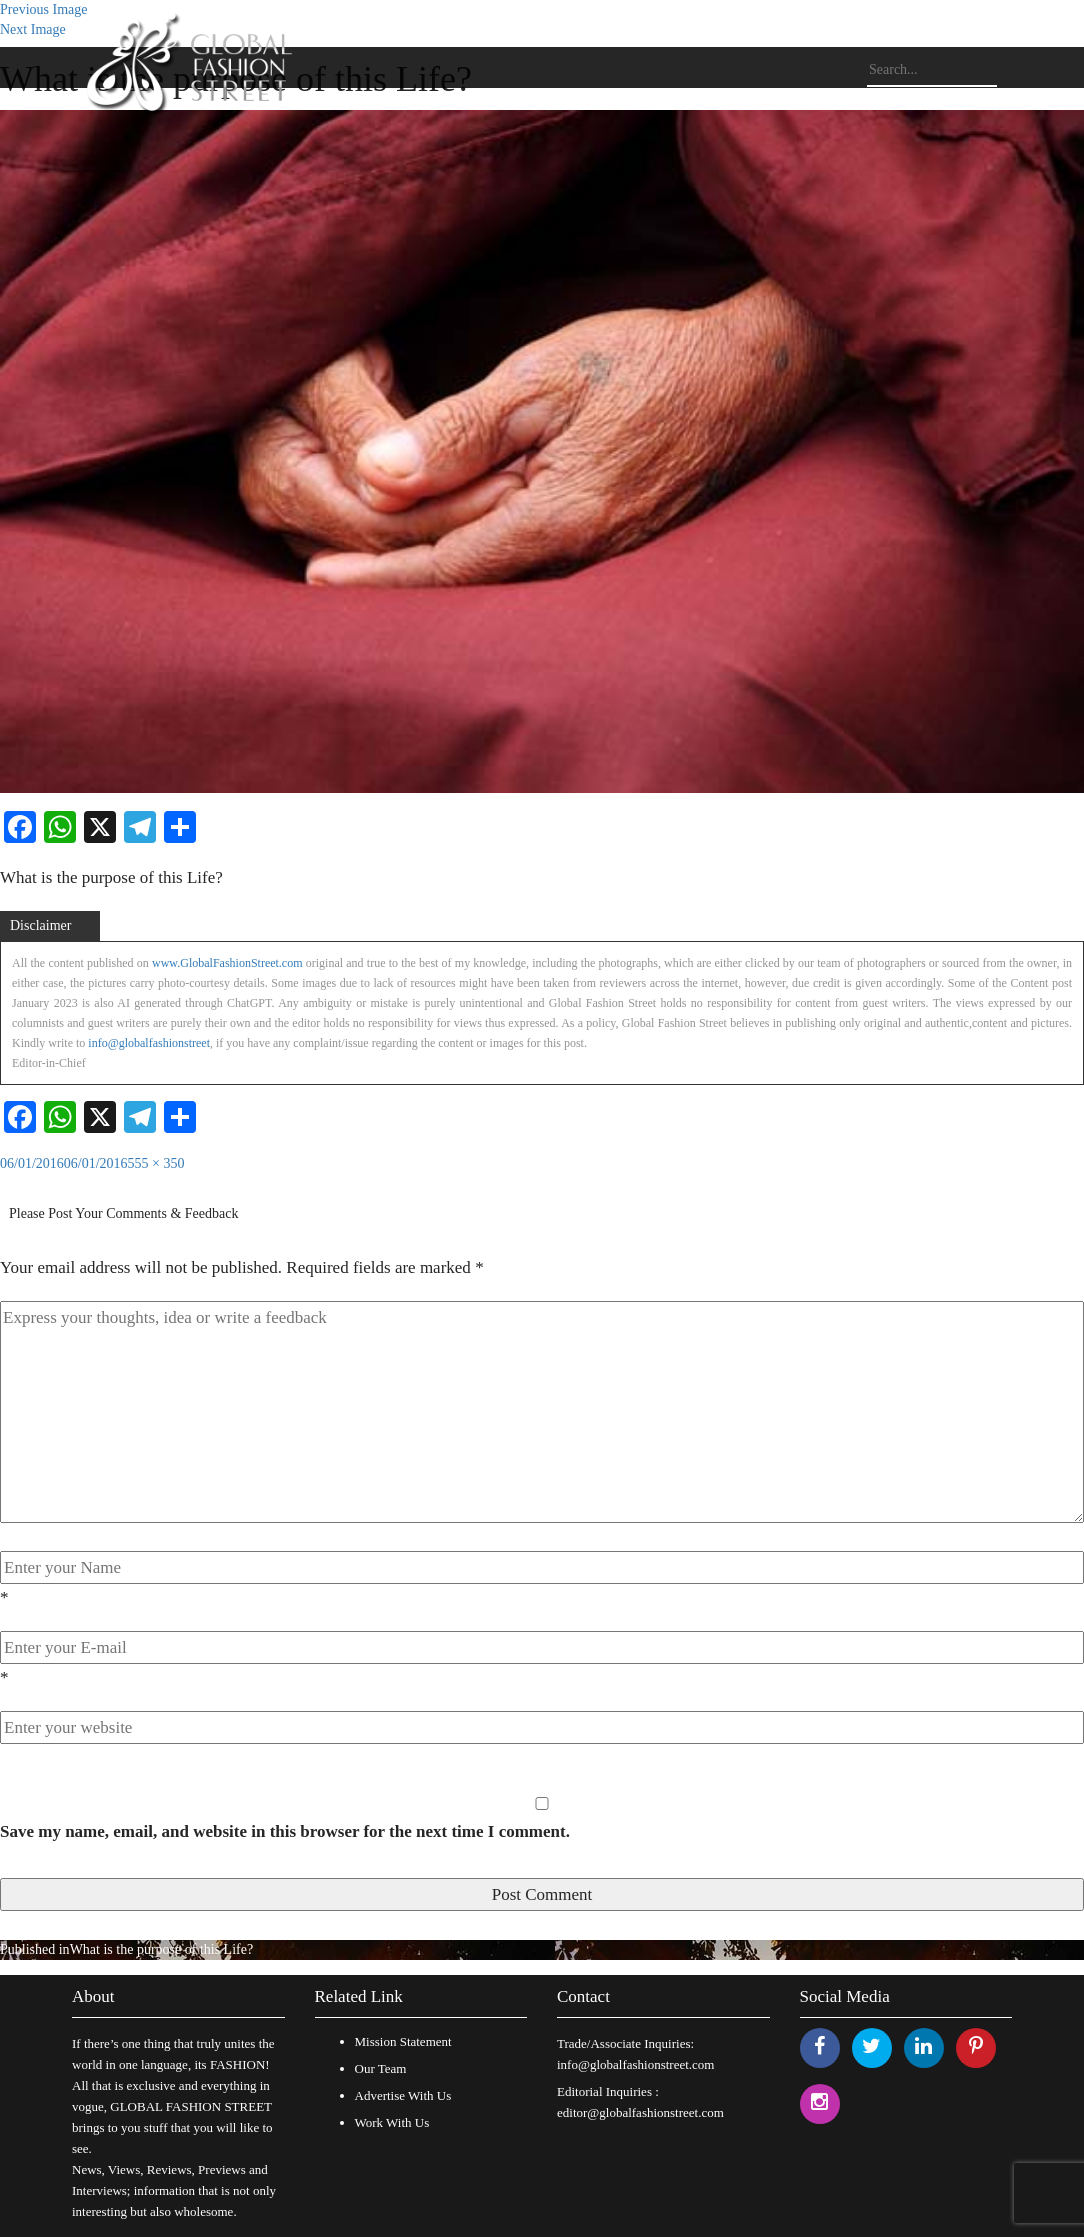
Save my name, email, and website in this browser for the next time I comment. (285, 1831)
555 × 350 (156, 1163)
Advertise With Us (403, 2095)
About (93, 1996)
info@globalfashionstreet (149, 1043)
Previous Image (43, 9)
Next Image (33, 29)
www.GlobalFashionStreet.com (227, 963)
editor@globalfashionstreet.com (640, 2112)
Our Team (381, 2068)
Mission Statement (403, 2041)
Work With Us (392, 2122)
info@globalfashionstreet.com (635, 2064)
